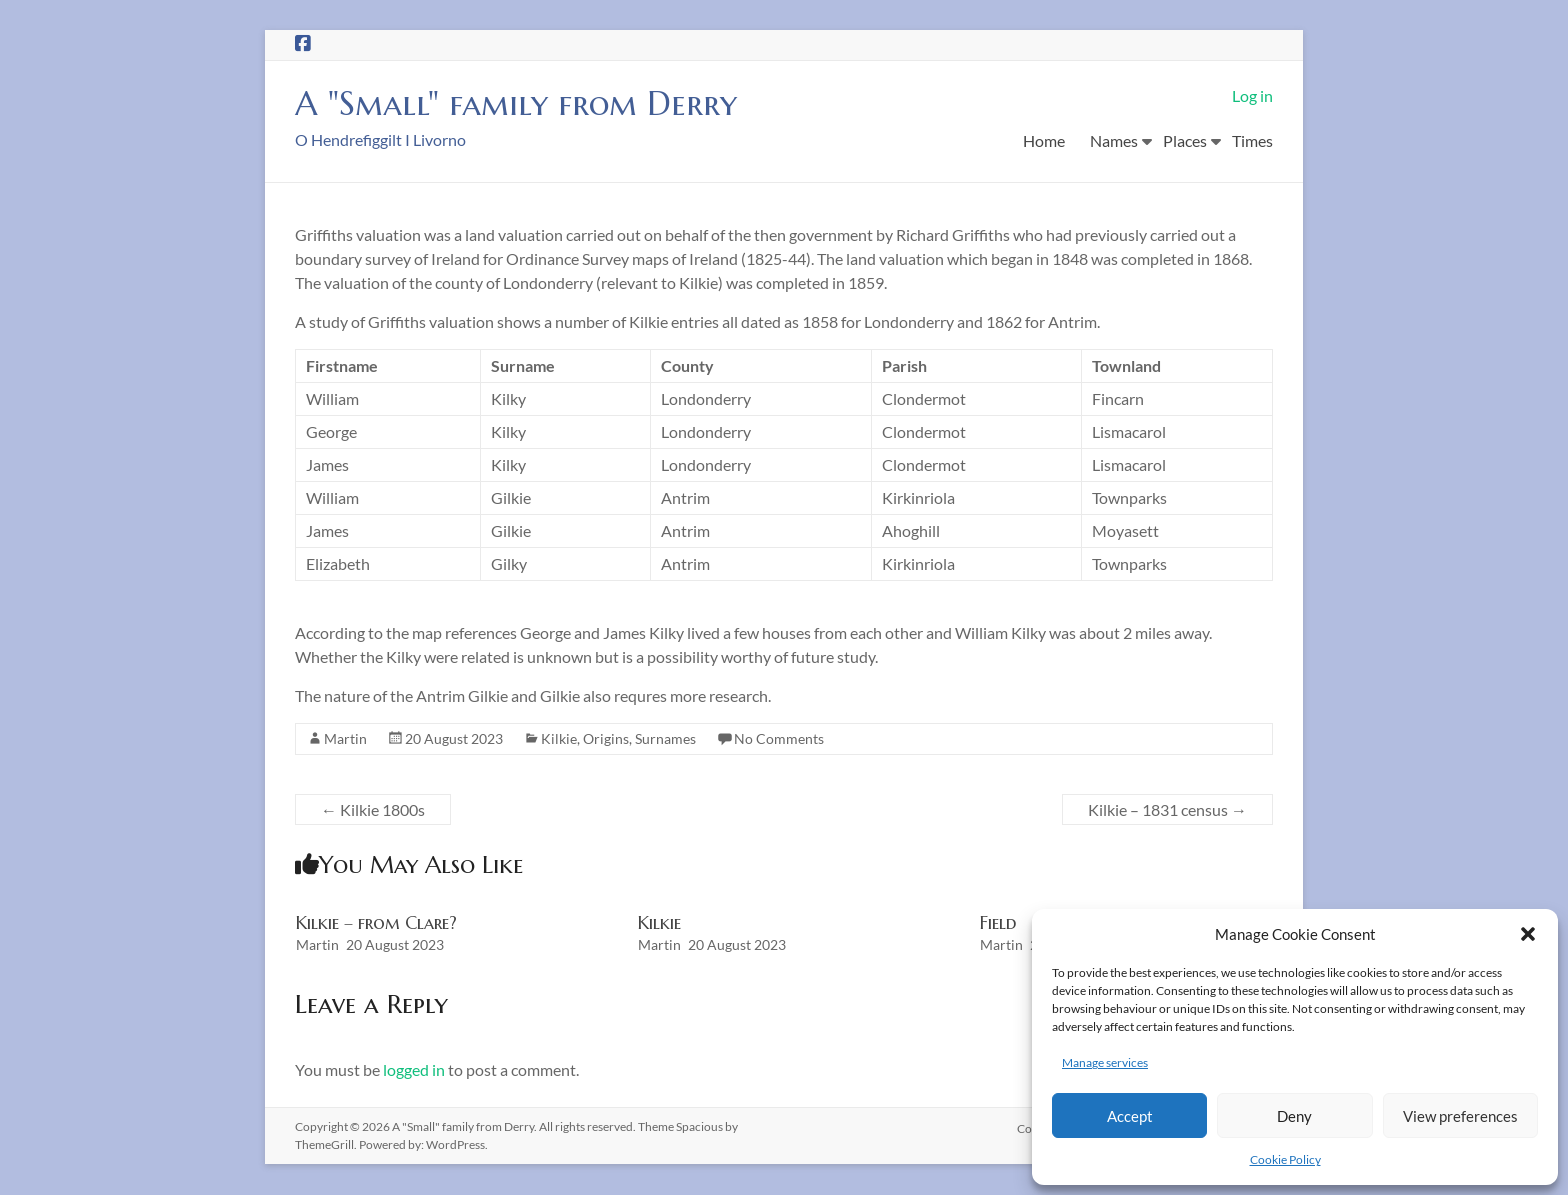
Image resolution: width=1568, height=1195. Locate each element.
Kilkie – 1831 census (1167, 810)
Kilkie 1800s (373, 810)
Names (1114, 140)
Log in (1252, 95)
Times (1252, 140)
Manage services (1105, 1062)
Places (1185, 140)
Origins (606, 739)
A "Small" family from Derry (531, 103)
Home (1044, 140)
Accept (1130, 1116)
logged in (414, 1070)
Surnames (665, 739)
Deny (1294, 1116)
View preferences (1460, 1116)
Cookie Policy (1285, 1159)
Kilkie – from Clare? (376, 923)
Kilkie (559, 739)
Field (998, 923)
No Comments (779, 739)
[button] (1528, 934)
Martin (345, 739)
